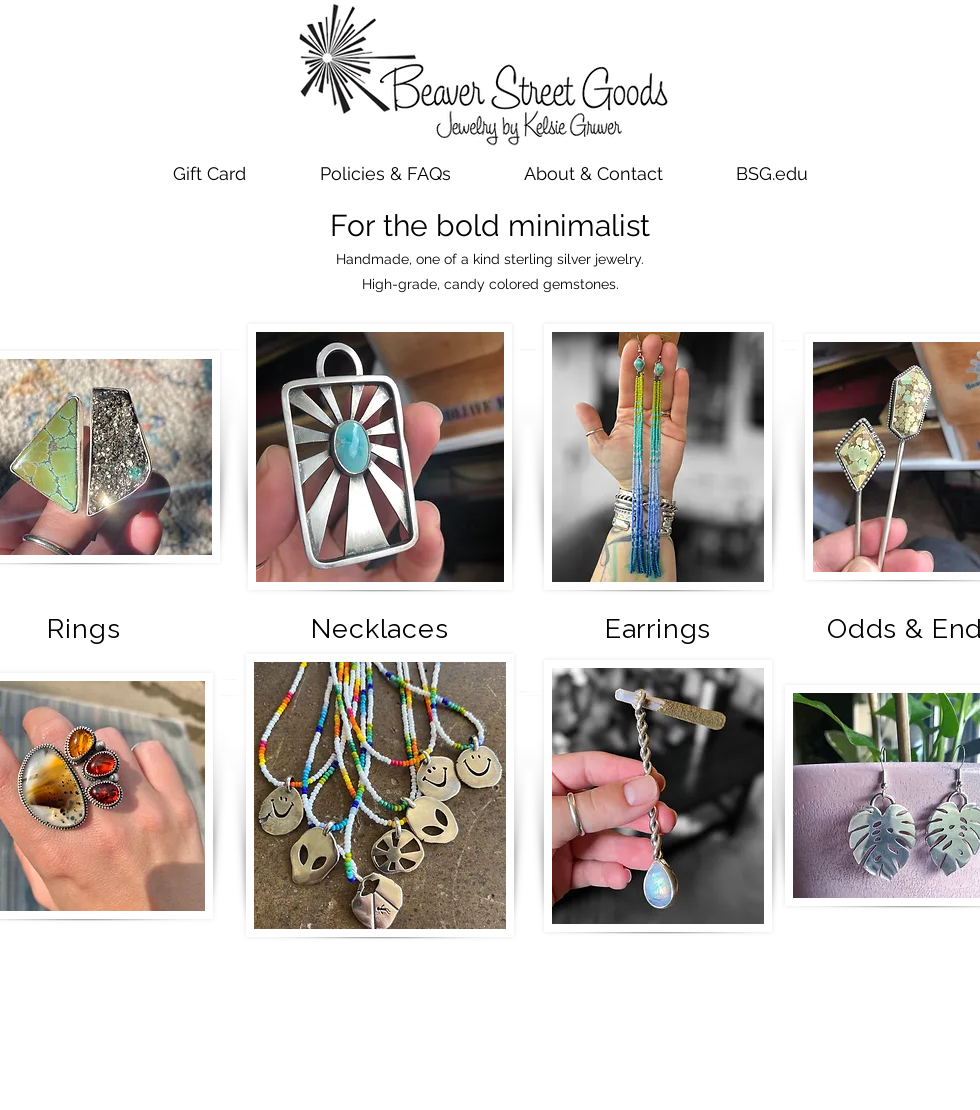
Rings (83, 628)
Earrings (658, 628)
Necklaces (379, 628)
